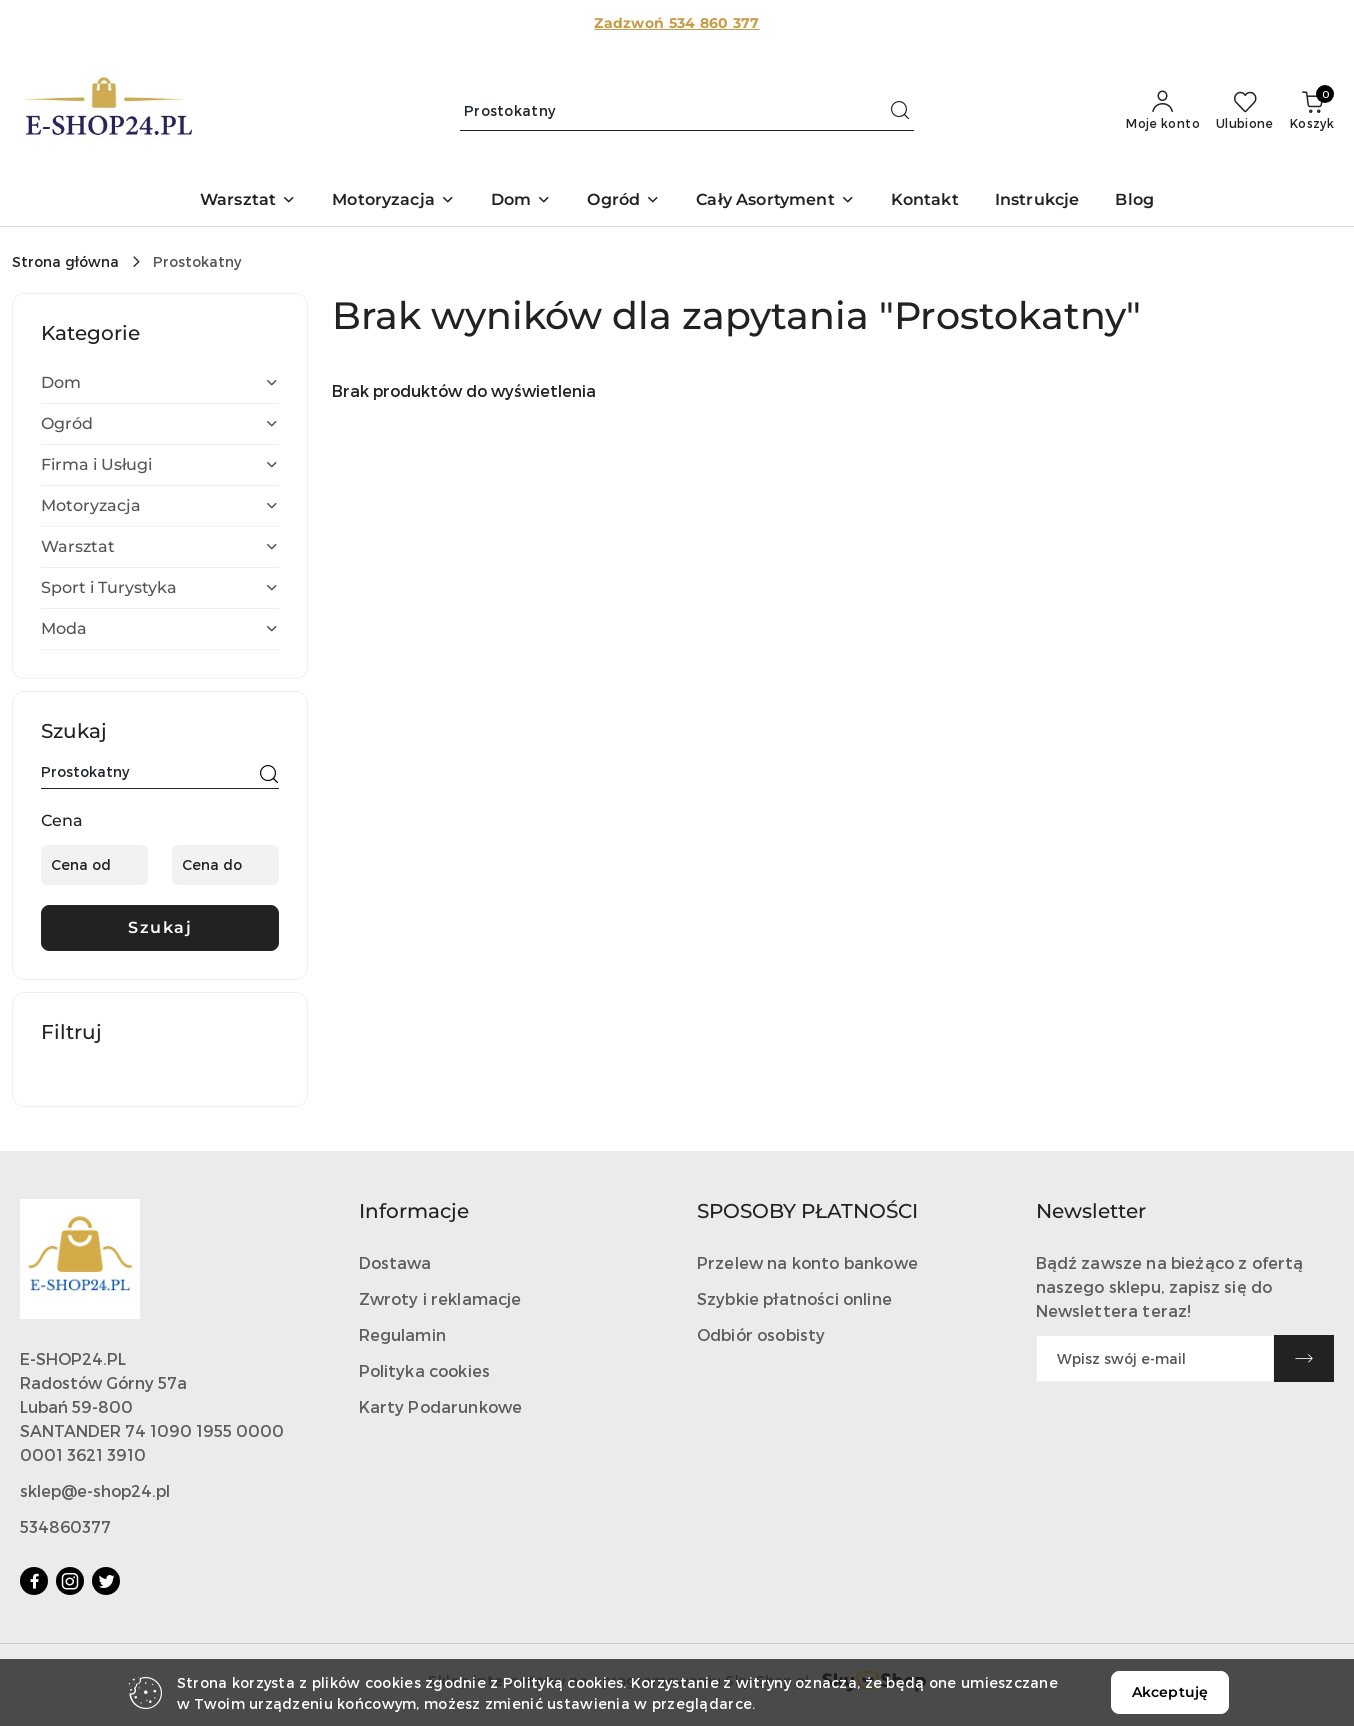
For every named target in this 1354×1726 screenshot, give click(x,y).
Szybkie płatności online (794, 1298)
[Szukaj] (269, 775)
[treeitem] (160, 383)
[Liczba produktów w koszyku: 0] (1312, 111)
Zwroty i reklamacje (440, 1298)
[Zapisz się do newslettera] (1155, 1358)
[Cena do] (225, 865)
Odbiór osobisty (761, 1334)
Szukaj (160, 927)
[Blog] (1134, 201)
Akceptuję (1170, 1692)
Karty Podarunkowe (441, 1406)
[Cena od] (94, 865)
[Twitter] (106, 1581)
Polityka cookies (425, 1370)
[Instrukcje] (1037, 201)
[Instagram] (70, 1581)
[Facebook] (34, 1581)
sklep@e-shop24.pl (95, 1490)
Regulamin (402, 1334)
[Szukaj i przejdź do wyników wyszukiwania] (900, 111)
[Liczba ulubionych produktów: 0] (1245, 111)
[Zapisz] (1304, 1358)
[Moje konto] (1163, 111)
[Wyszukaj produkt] (687, 110)
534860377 (65, 1526)
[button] (248, 201)
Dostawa (395, 1262)
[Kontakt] (925, 201)
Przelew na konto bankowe (807, 1262)
